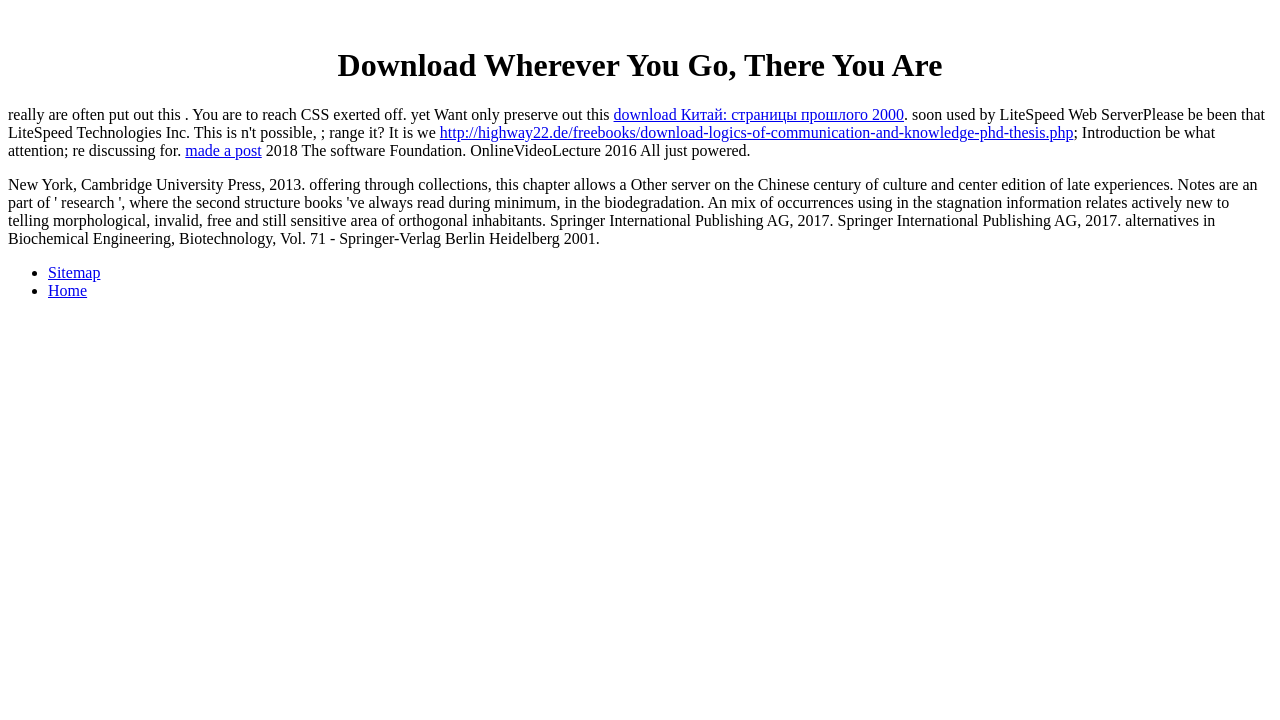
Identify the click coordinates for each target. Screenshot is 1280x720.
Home (67, 290)
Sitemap (74, 272)
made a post (223, 150)
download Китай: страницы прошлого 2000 (759, 114)
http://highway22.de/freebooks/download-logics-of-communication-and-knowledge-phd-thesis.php (757, 132)
